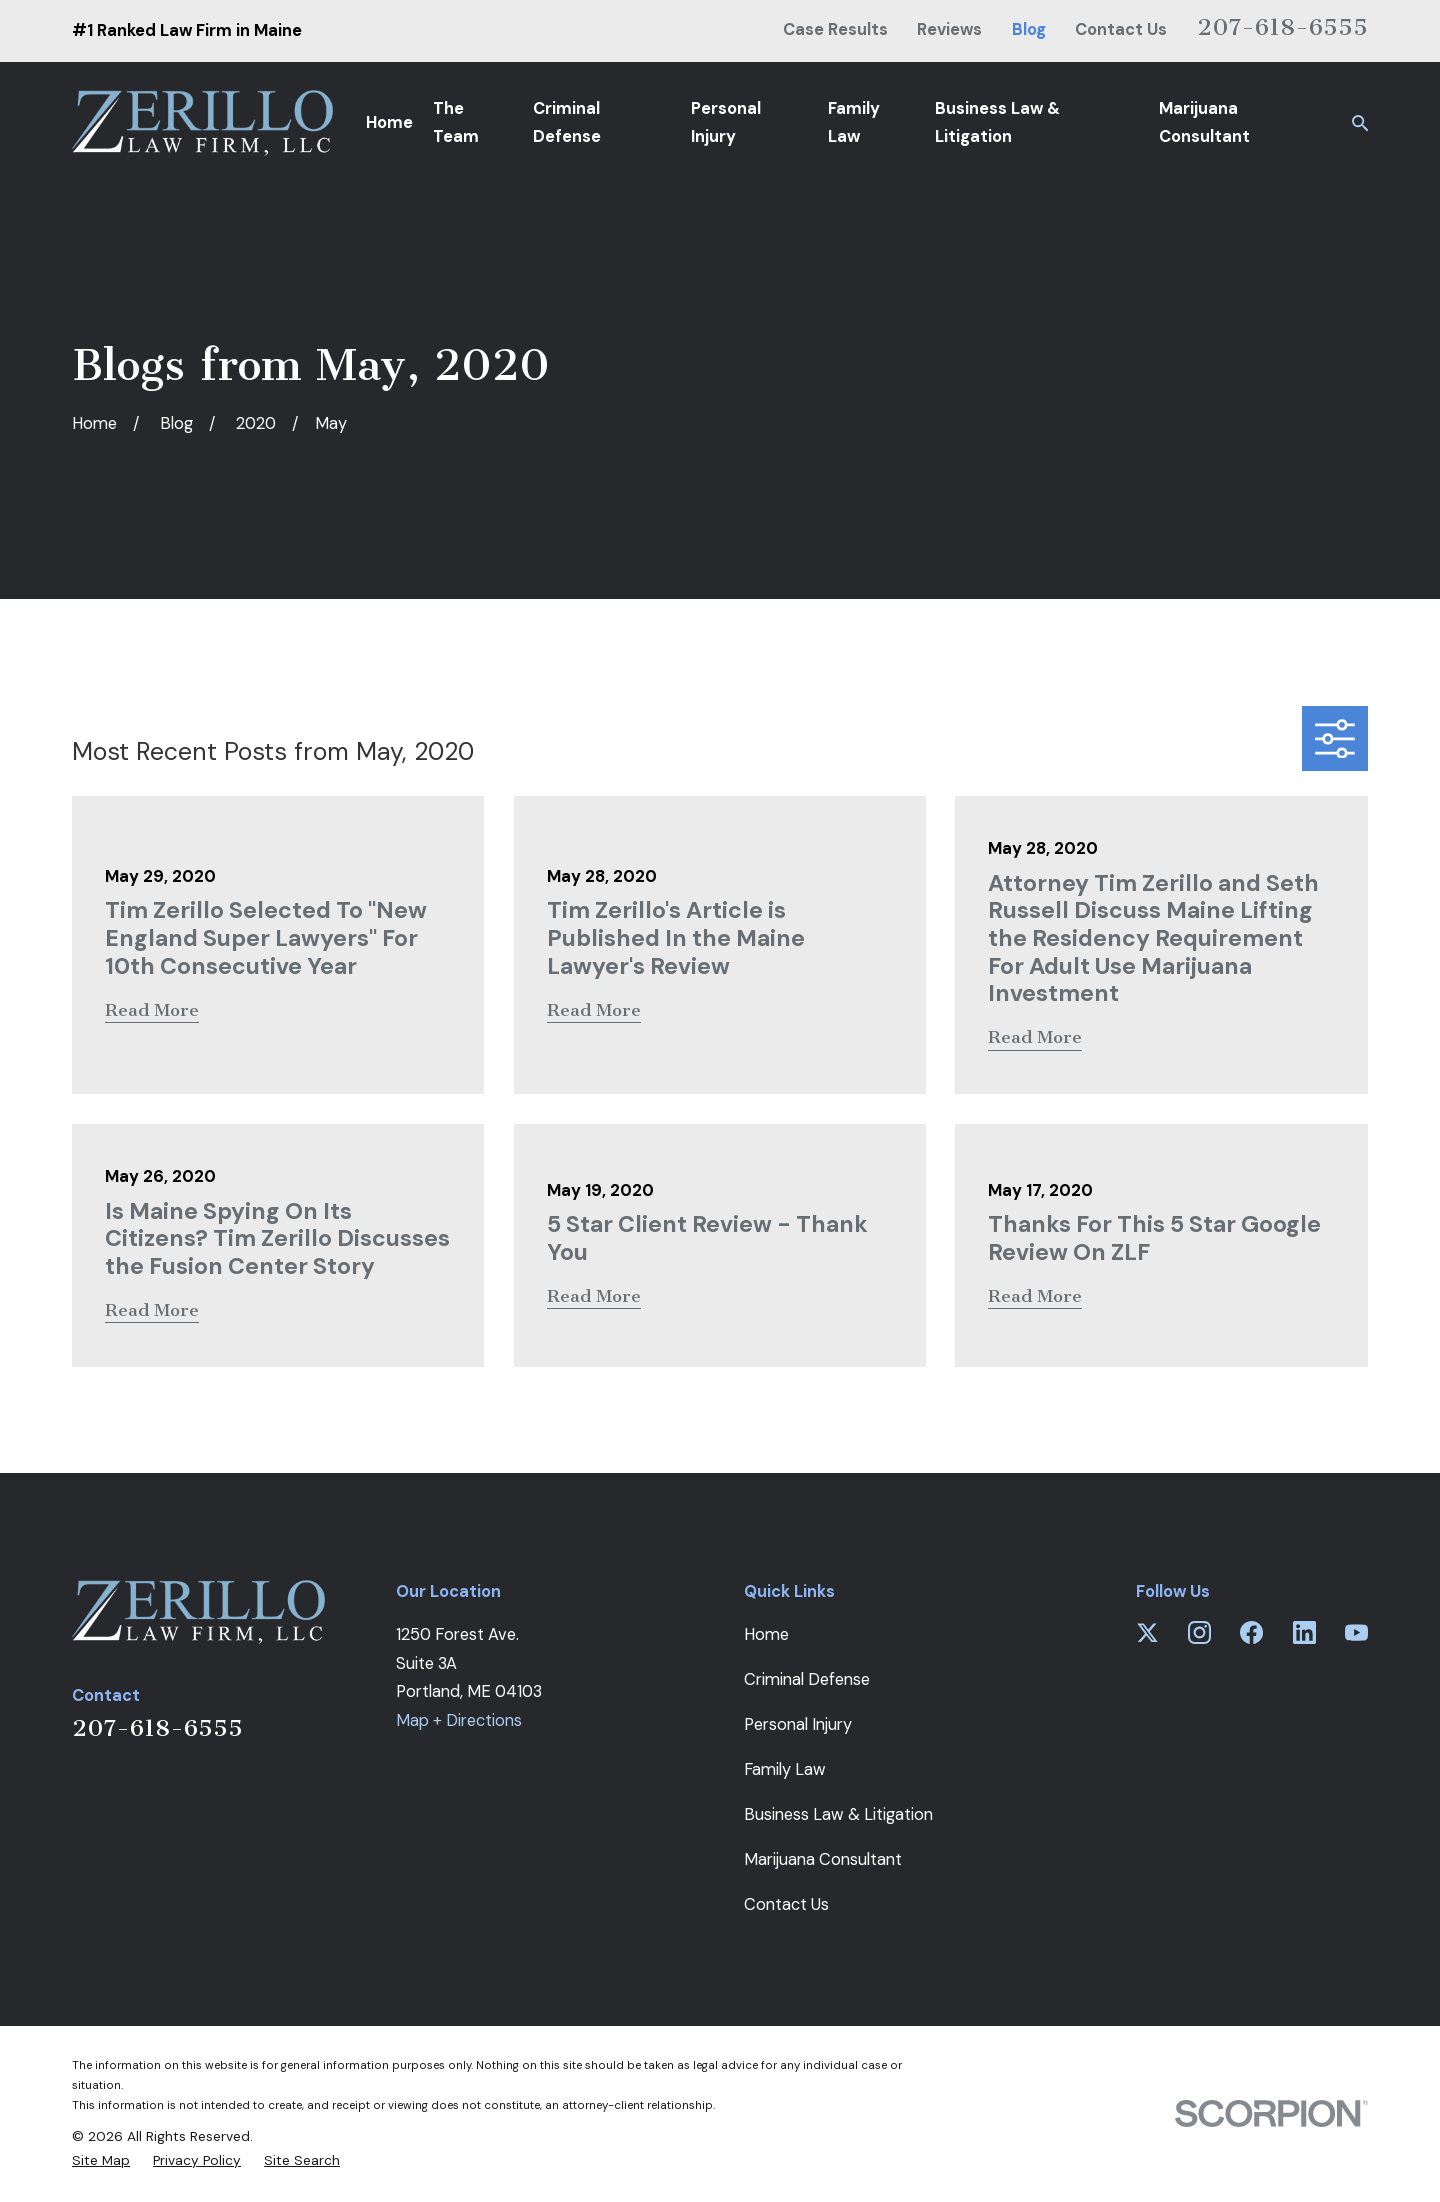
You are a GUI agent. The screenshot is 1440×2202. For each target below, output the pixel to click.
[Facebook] (1251, 1632)
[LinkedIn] (1304, 1632)
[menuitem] (101, 2160)
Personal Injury (798, 1724)
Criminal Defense (807, 1679)
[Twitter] (1147, 1632)
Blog (1029, 29)
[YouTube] (1356, 1632)
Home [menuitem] (389, 122)
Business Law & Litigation (838, 1814)
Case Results (835, 29)
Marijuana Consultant (823, 1859)
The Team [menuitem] (456, 123)
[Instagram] (1199, 1632)
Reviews (949, 29)
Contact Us (1121, 29)
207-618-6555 (1282, 27)
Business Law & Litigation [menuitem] (997, 123)
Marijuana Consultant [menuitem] (1204, 123)
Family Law (785, 1769)
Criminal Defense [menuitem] (567, 123)
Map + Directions (459, 1720)
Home (766, 1634)
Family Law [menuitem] (854, 123)
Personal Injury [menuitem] (726, 123)
